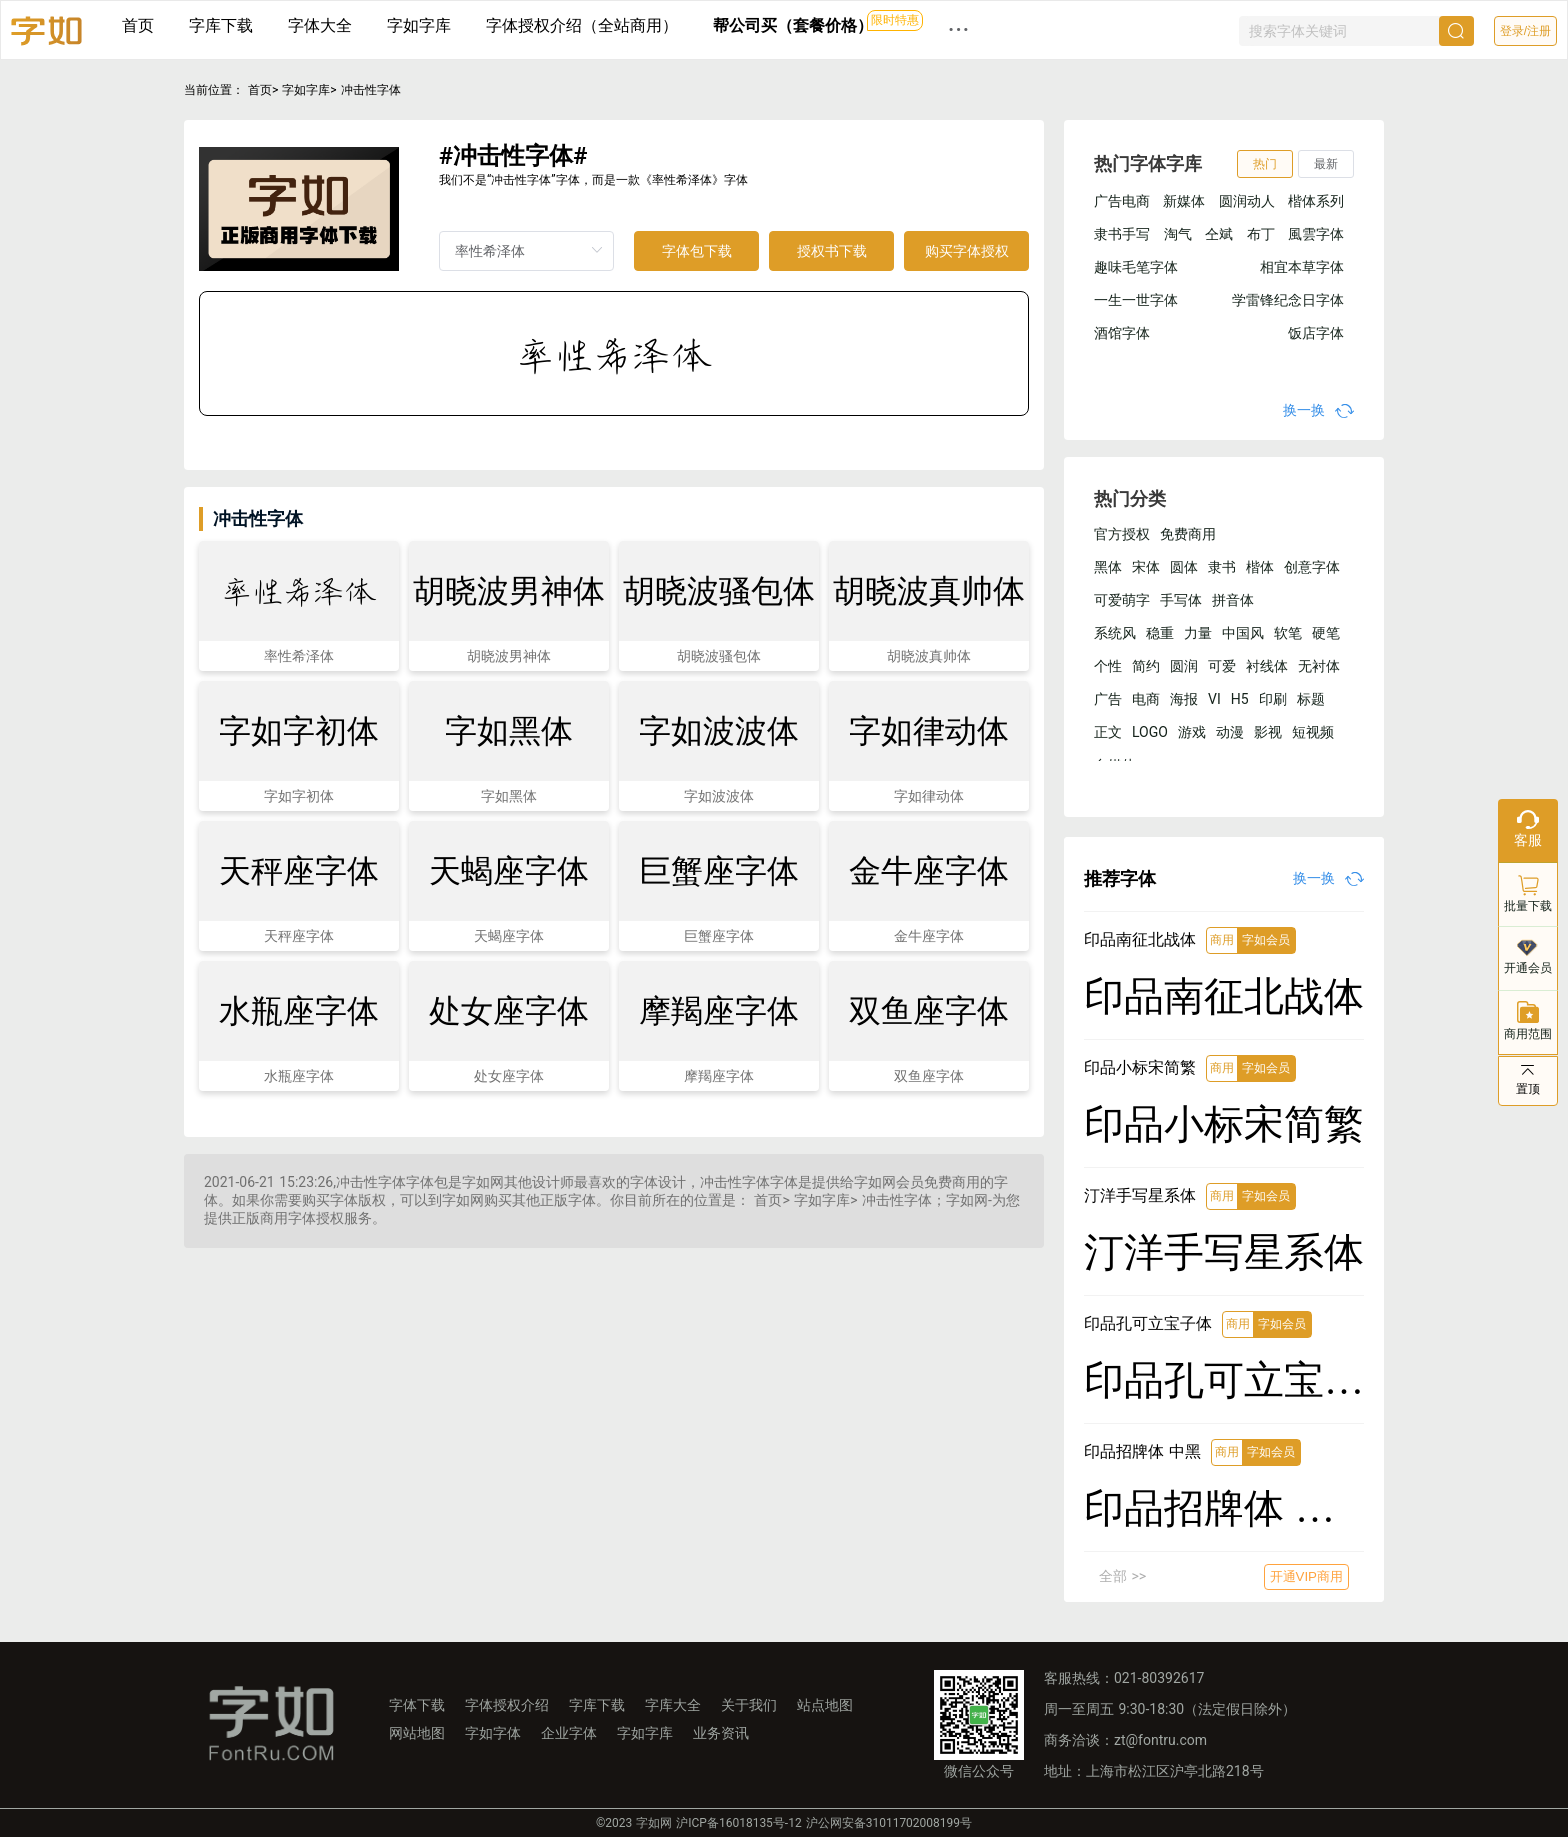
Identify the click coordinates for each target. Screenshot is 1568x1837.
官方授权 (1122, 534)
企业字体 (569, 1733)
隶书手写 (1122, 234)
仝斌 (1219, 234)
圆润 (1184, 666)
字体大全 (320, 25)
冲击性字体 (371, 90)
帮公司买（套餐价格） (793, 25)
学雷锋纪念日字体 (1288, 300)
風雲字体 (1316, 234)
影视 (1268, 732)
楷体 (1260, 567)
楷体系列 (1316, 201)
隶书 (1222, 567)
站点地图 (825, 1705)
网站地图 (417, 1733)
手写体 (1181, 600)
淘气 (1178, 234)
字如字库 (419, 25)
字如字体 (493, 1733)
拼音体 (1233, 600)
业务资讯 (721, 1733)
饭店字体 (1316, 333)
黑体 (1108, 567)
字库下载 (221, 25)
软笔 (1288, 633)
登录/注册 (1525, 31)
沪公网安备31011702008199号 (889, 1823)
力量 (1198, 633)
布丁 (1261, 234)
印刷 (1273, 699)
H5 (1240, 699)
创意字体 (1312, 567)
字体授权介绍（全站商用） (582, 25)
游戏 (1192, 732)
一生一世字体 (1136, 300)
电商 (1146, 699)
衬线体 (1267, 666)
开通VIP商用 (1306, 1576)
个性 (1108, 666)
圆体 (1184, 567)
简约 (1146, 666)
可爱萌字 (1122, 600)
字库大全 (673, 1705)
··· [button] (959, 29)
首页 (138, 25)
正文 (1108, 732)
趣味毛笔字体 (1136, 267)
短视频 (1313, 732)
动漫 (1230, 732)
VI (1214, 699)
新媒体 (1184, 201)
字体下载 (417, 1705)
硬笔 (1326, 633)
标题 (1311, 699)
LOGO (1150, 732)
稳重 (1160, 633)
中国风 (1243, 633)
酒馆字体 (1122, 333)
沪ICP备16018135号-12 (738, 1823)
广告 (1108, 699)
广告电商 (1122, 201)
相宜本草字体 (1302, 267)
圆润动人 (1247, 201)
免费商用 (1188, 534)
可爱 (1222, 666)
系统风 (1115, 633)
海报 (1184, 699)
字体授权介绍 (507, 1705)
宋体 (1146, 567)
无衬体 (1319, 666)
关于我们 (749, 1705)
